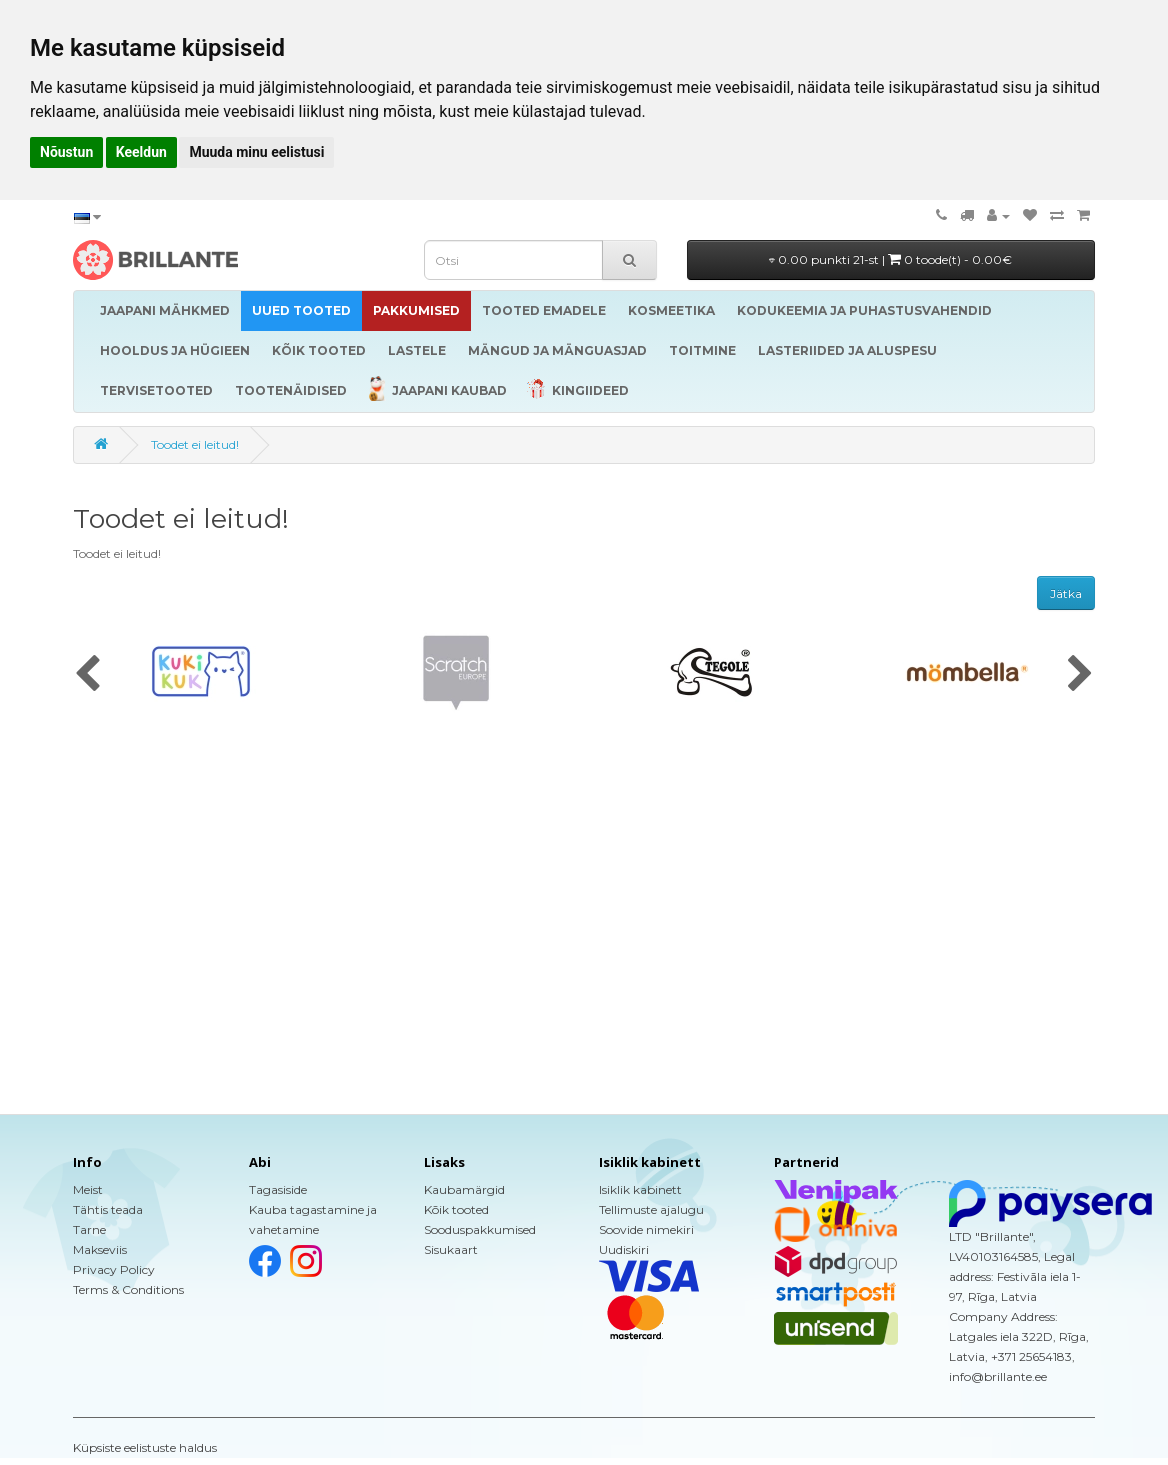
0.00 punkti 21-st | (890, 259)
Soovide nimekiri (646, 1229)
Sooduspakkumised (480, 1229)
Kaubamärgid (464, 1189)
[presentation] (87, 675)
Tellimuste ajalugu (651, 1209)
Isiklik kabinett (640, 1189)
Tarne (89, 1229)
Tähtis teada (108, 1209)
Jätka (1066, 593)
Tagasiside (278, 1189)
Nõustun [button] (66, 152)
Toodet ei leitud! (195, 444)
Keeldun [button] (141, 152)
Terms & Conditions (128, 1289)
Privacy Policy (114, 1269)
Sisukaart (451, 1249)
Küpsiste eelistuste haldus (145, 1447)
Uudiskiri (624, 1249)
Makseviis (100, 1249)
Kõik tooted (456, 1209)
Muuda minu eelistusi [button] (256, 152)
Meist (88, 1189)
